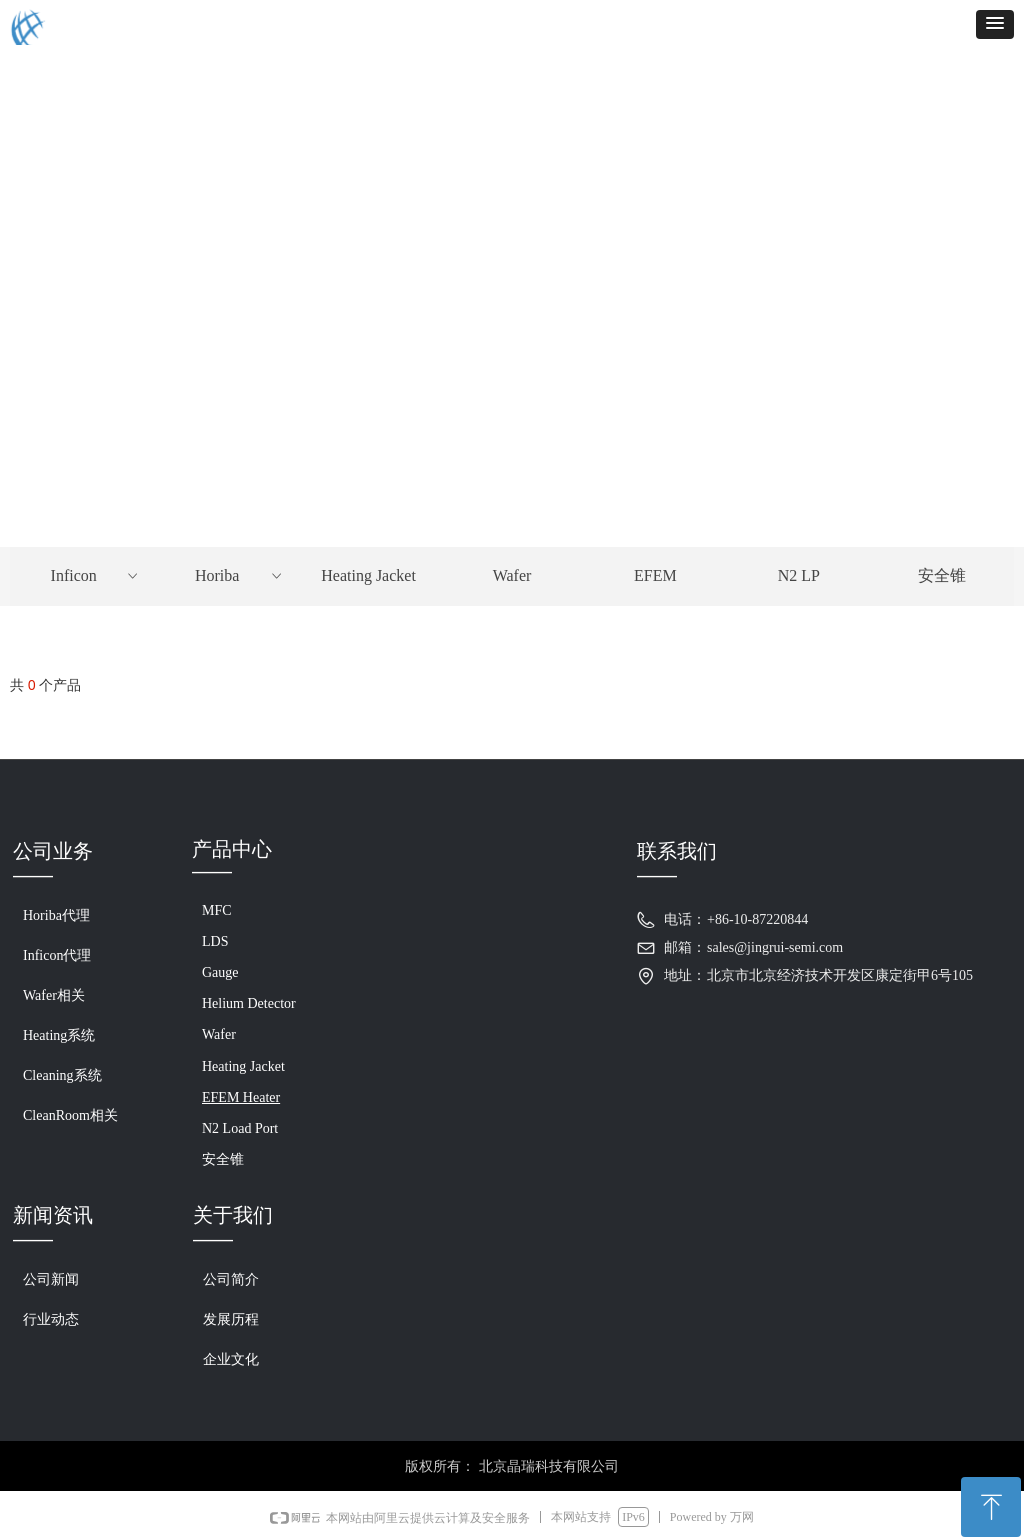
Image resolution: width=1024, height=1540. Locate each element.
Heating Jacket (368, 575)
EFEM (655, 575)
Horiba (240, 576)
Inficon (96, 576)
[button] (995, 24)
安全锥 (942, 575)
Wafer (512, 575)
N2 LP (799, 575)
